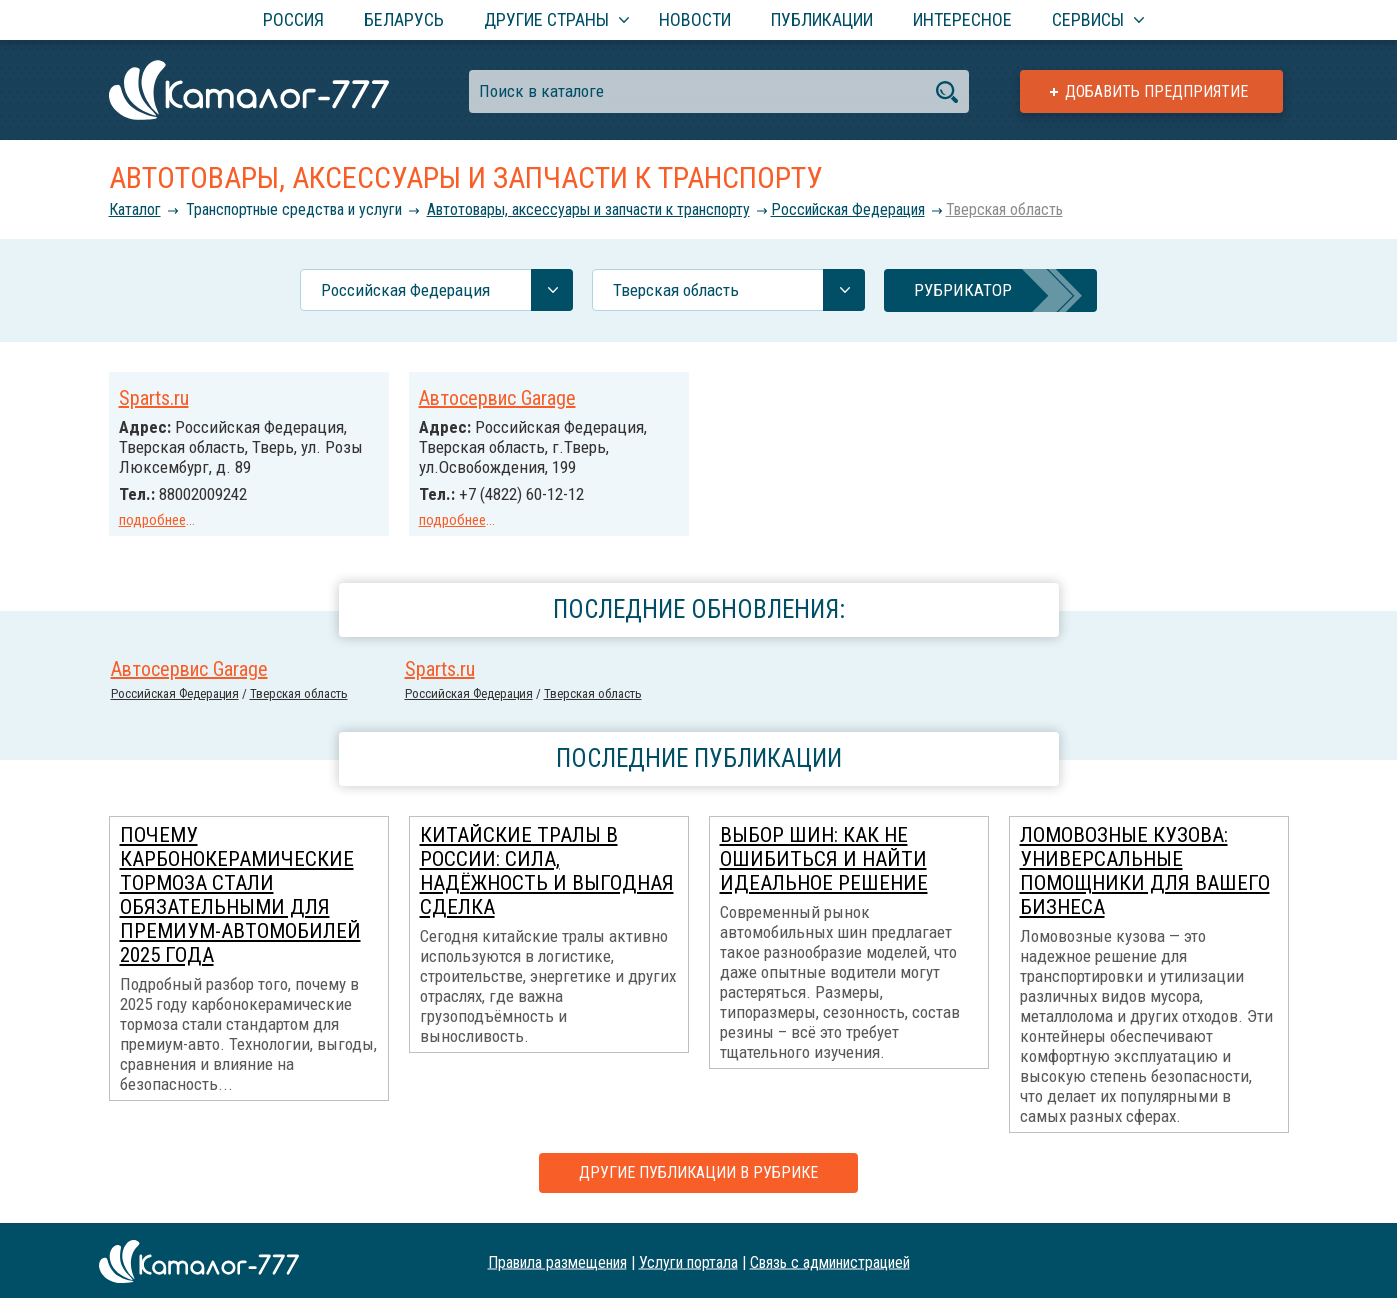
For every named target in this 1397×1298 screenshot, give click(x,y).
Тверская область (1004, 209)
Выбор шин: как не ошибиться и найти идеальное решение (824, 857)
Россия (293, 19)
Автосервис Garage (497, 398)
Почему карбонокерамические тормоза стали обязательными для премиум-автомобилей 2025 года (240, 893)
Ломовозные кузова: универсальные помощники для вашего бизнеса (1145, 869)
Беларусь (404, 19)
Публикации (822, 19)
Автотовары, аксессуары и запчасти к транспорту (588, 209)
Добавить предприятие (1156, 91)
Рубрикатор (963, 290)
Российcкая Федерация (848, 209)
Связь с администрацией (830, 1259)
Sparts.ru (154, 398)
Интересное (962, 19)
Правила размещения (557, 1259)
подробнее (152, 520)
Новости (695, 19)
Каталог (135, 209)
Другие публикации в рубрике (698, 1170)
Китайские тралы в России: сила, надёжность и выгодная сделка (547, 869)
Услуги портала (688, 1259)
